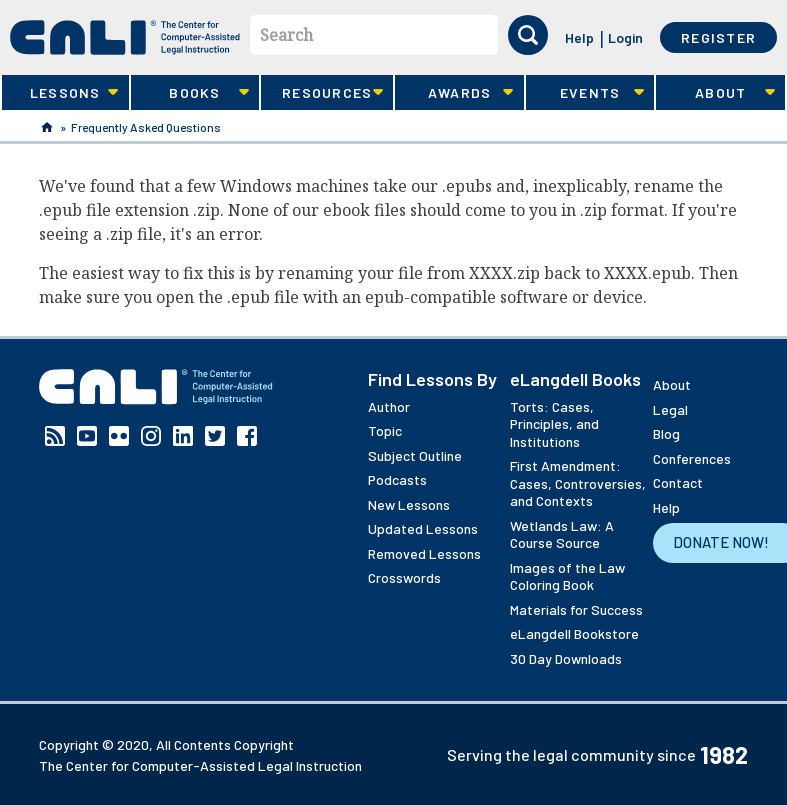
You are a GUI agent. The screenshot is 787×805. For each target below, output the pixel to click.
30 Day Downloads (566, 658)
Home (47, 127)
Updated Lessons (423, 528)
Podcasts (397, 479)
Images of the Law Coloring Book (567, 576)
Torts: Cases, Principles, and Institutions (554, 424)
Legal (670, 409)
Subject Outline (415, 455)
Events (585, 93)
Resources (322, 93)
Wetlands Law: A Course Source (562, 534)
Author (389, 406)
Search (286, 35)
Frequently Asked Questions (146, 127)
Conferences (692, 458)
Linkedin (183, 436)
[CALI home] (125, 37)
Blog (666, 433)
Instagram (151, 436)
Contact (678, 482)
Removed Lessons (424, 553)
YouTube (87, 436)
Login (625, 37)
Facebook (247, 436)
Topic (385, 430)
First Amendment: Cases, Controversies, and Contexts (578, 483)
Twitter (215, 436)
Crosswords (404, 577)
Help (579, 37)
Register (718, 37)
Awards (454, 93)
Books (190, 93)
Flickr (119, 436)
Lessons (60, 93)
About (715, 93)
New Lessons (409, 504)
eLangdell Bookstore (574, 633)
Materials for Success (576, 609)
